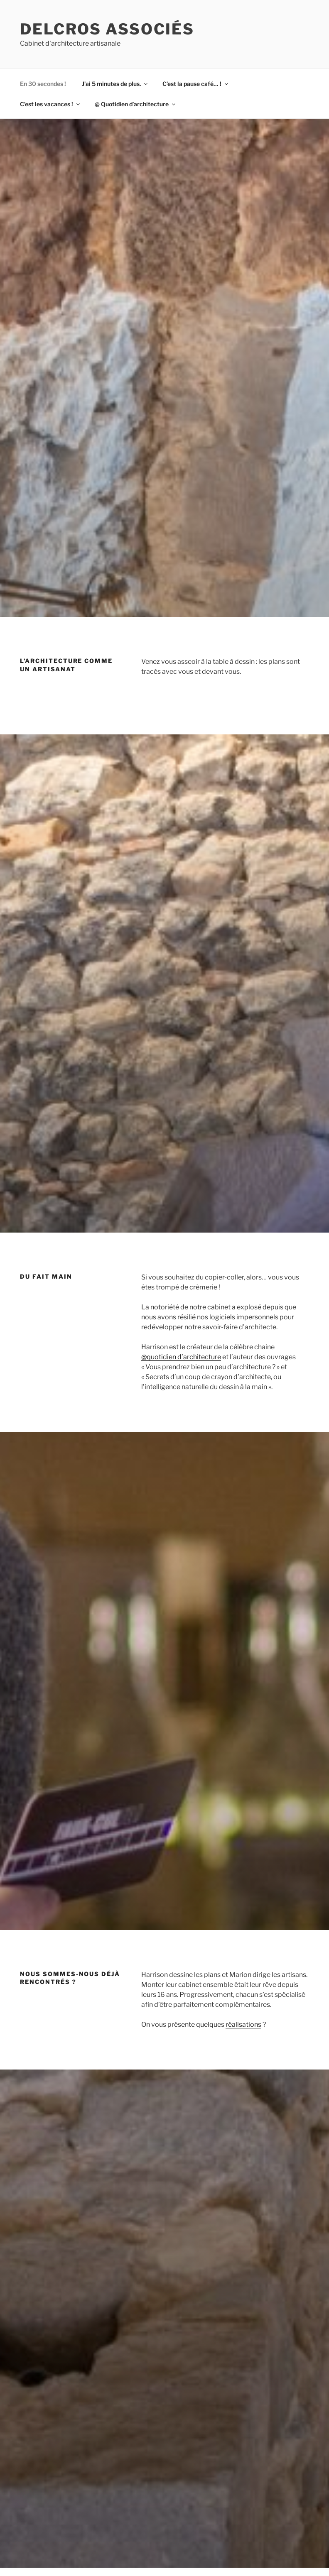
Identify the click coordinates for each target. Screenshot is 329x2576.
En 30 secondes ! (43, 83)
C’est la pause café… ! (195, 83)
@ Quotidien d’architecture (136, 104)
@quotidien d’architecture (181, 1357)
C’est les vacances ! (50, 104)
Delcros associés (107, 29)
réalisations (243, 2024)
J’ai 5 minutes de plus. (115, 83)
